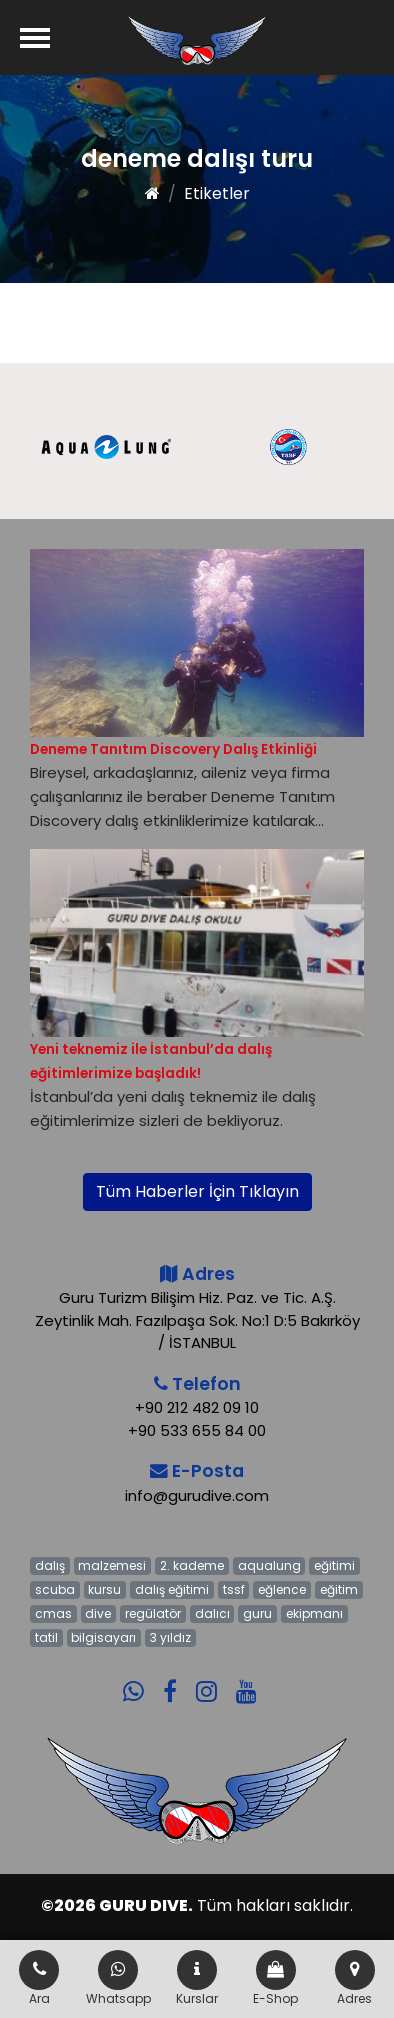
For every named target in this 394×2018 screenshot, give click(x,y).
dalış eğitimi (172, 1589)
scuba (55, 1589)
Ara (39, 1978)
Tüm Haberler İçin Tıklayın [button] (197, 1191)
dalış (50, 1565)
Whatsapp (118, 1978)
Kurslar (197, 1978)
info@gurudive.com (197, 1495)
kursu (104, 1589)
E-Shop (275, 1978)
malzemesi (112, 1565)
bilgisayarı (103, 1637)
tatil (46, 1637)
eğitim (339, 1589)
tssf (234, 1589)
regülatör (153, 1613)
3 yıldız (170, 1637)
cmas (53, 1613)
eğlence (282, 1589)
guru (257, 1613)
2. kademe (192, 1565)
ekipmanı (314, 1613)
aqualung (269, 1565)
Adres (355, 1978)
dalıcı (212, 1613)
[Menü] (35, 37)
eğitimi (334, 1565)
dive (98, 1613)
